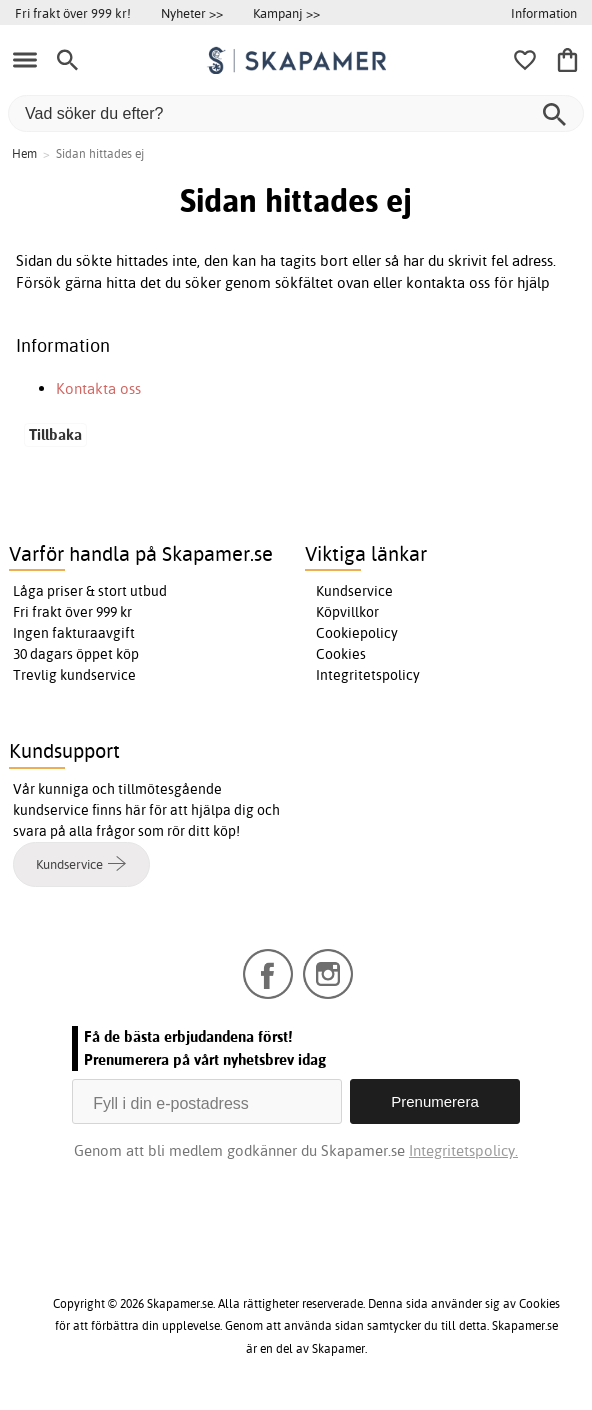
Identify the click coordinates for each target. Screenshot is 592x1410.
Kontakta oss (98, 388)
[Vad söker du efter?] (296, 113)
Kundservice (354, 591)
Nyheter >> (192, 13)
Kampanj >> (286, 13)
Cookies (341, 654)
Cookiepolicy (357, 633)
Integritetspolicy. (463, 1150)
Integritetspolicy (368, 675)
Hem (24, 153)
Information (544, 13)
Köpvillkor (347, 612)
